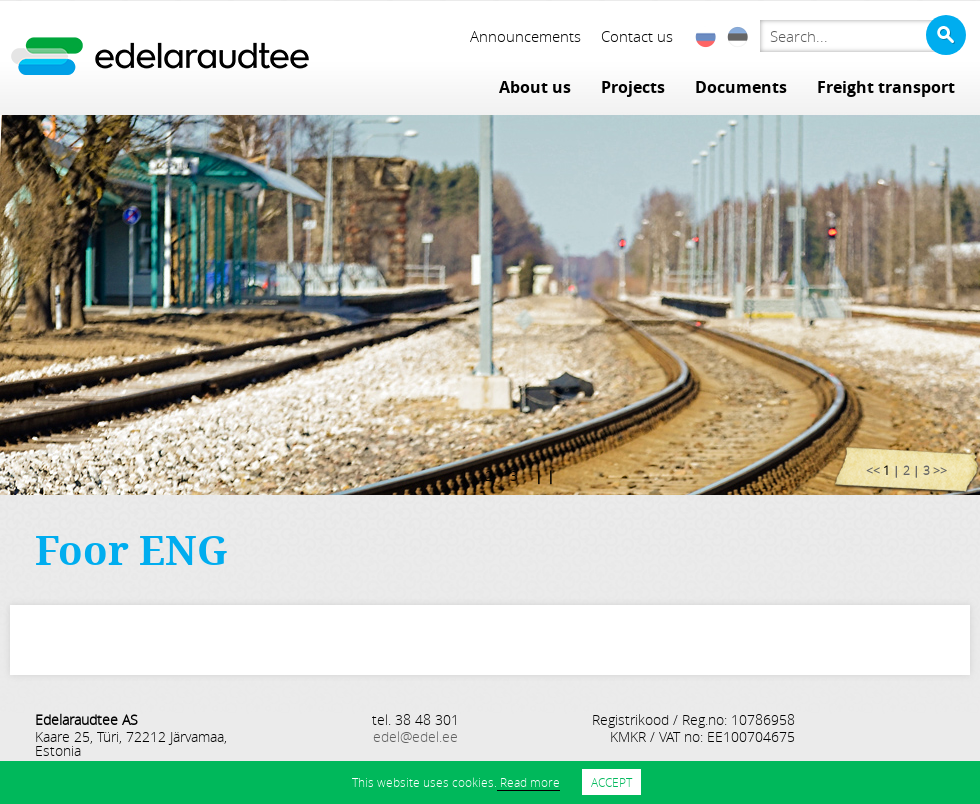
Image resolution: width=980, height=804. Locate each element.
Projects (633, 87)
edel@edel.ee (415, 736)
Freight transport (886, 87)
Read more (528, 782)
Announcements (525, 36)
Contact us (637, 36)
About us (535, 87)
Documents (741, 87)
